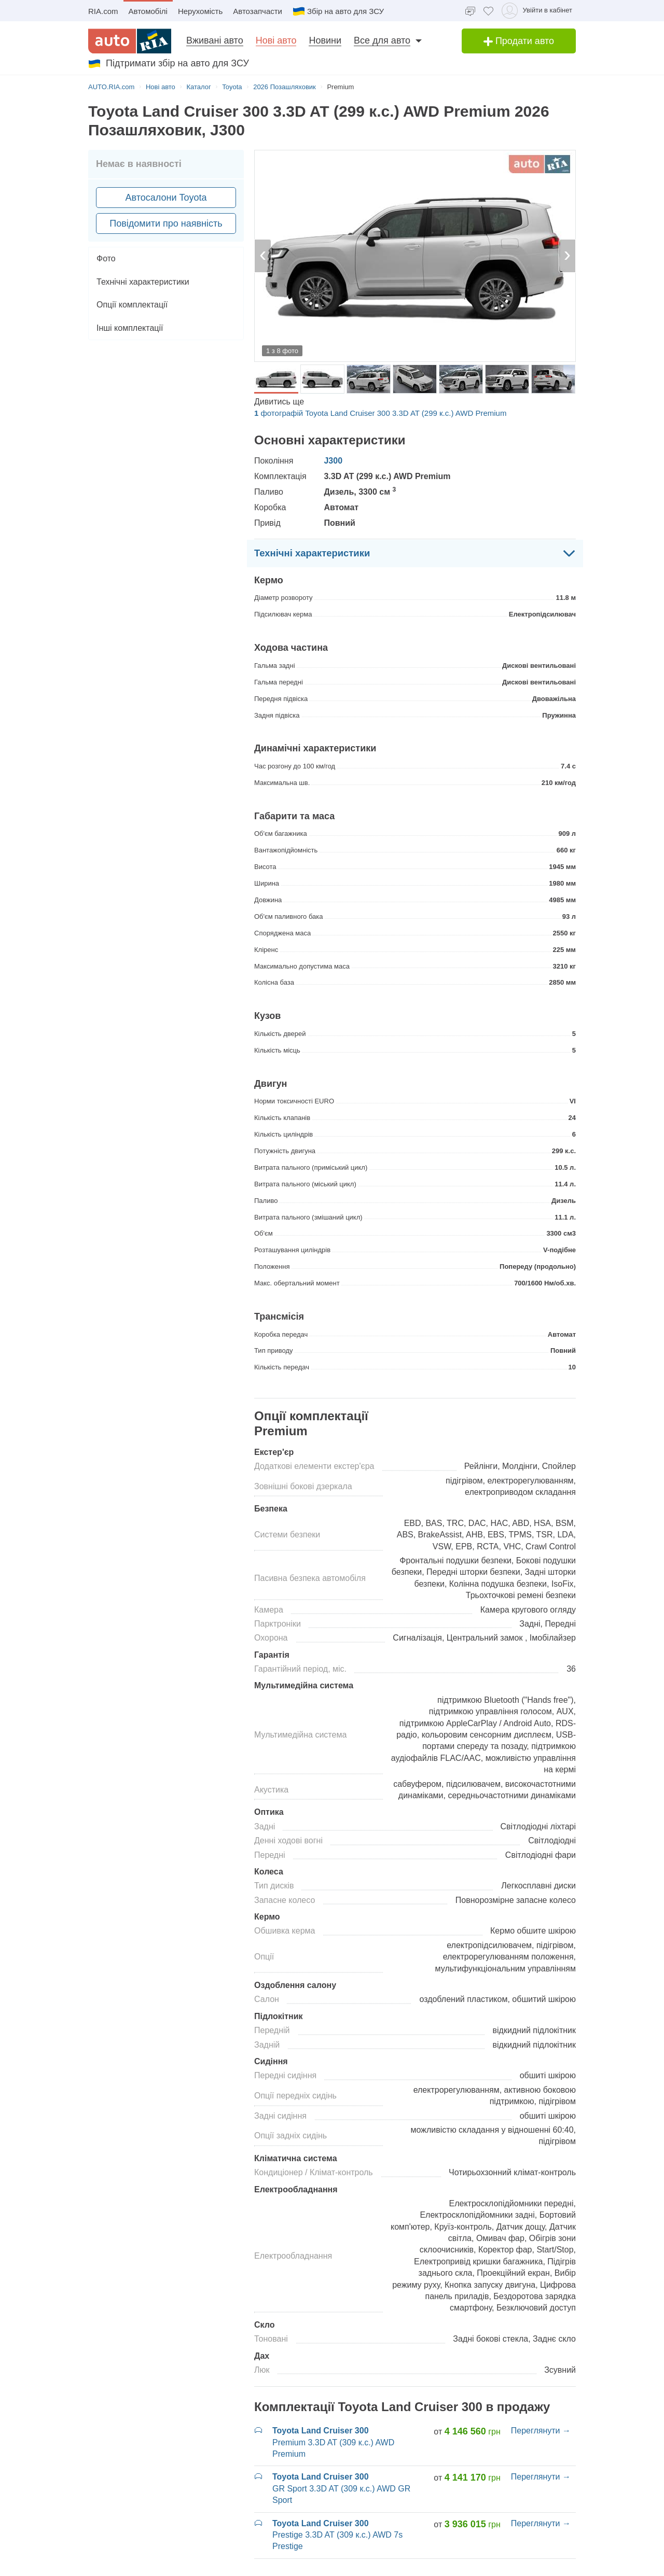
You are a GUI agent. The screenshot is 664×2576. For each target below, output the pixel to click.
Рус (567, 2568)
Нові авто (276, 40)
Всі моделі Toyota (515, 2371)
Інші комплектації (129, 328)
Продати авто (518, 41)
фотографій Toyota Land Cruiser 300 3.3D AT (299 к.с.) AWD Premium (380, 413)
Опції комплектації (132, 304)
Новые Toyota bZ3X (291, 2302)
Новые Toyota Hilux (290, 2371)
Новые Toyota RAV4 (520, 2324)
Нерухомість (200, 11)
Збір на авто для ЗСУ (338, 11)
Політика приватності (224, 2568)
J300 (333, 460)
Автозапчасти (257, 11)
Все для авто (382, 40)
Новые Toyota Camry (294, 2324)
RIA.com (103, 11)
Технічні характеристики (142, 281)
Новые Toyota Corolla (294, 2336)
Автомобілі (148, 11)
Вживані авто (214, 40)
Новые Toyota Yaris (518, 2336)
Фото (106, 258)
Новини (325, 40)
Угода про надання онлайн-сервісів (327, 2568)
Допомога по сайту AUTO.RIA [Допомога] (443, 2568)
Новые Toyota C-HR (291, 2313)
